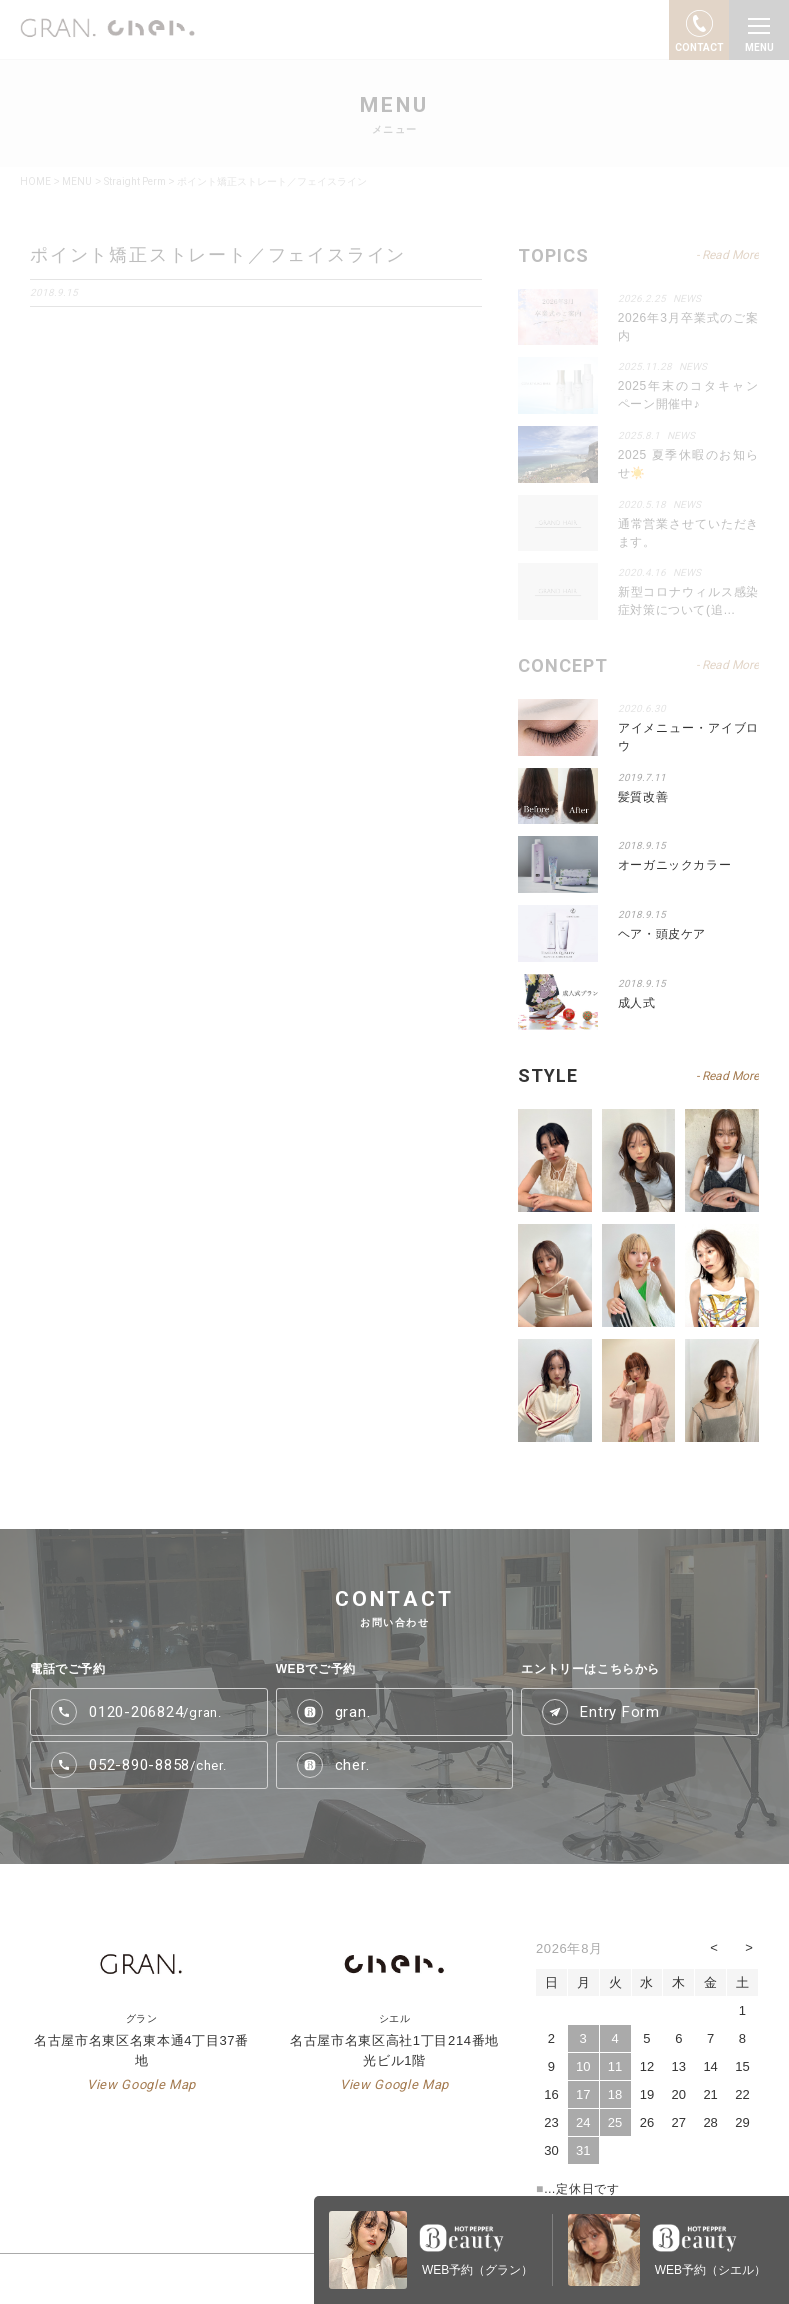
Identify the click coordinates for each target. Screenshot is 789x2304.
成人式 (637, 1003)
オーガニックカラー (674, 865)
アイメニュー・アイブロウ (688, 737)
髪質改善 (643, 797)
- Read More (727, 1076)
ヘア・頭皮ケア (662, 934)
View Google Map (141, 2084)
